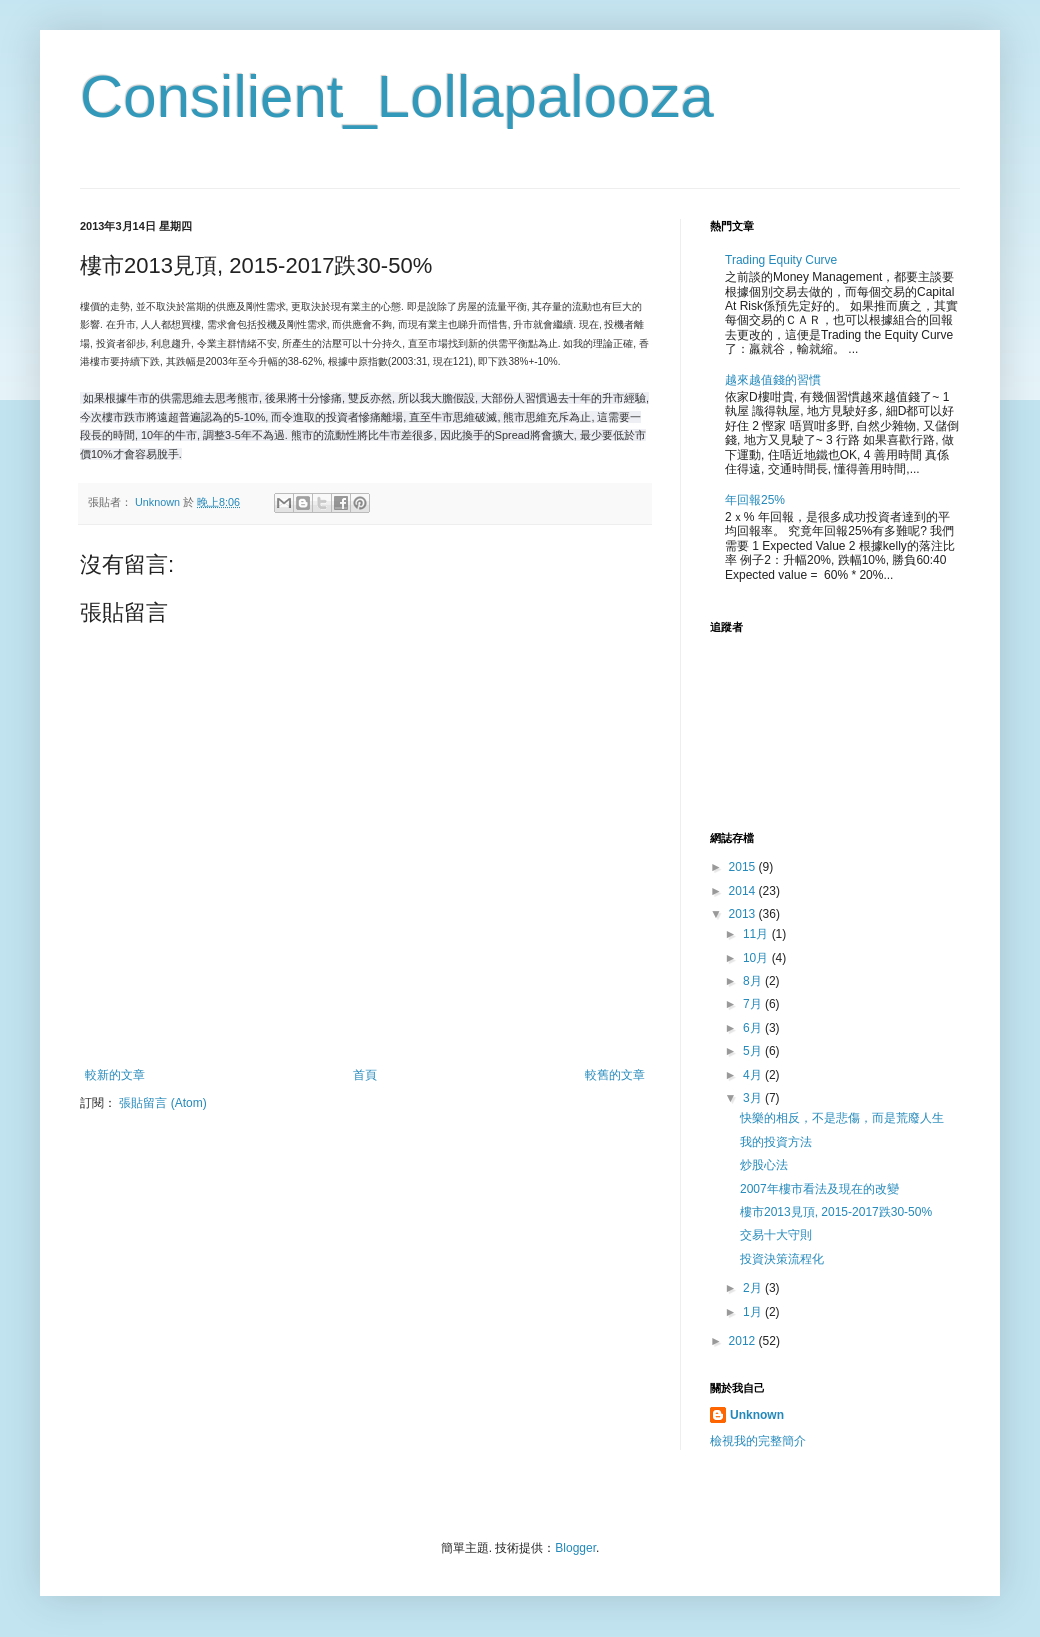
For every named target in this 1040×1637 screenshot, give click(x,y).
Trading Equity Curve (781, 260)
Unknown (757, 1415)
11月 (757, 934)
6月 (754, 1028)
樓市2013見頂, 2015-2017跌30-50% (836, 1212)
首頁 (365, 1075)
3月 (754, 1098)
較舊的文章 (615, 1075)
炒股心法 (764, 1165)
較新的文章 (115, 1075)
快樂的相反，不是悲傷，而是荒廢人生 (842, 1118)
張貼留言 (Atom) (162, 1103)
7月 (754, 1004)
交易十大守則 (776, 1235)
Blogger (575, 1548)
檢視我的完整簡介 (758, 1441)
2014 (744, 891)
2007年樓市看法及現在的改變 (819, 1189)
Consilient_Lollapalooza (397, 96)
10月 (757, 958)
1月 (754, 1312)
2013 (744, 914)
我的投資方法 (776, 1142)
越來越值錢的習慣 (773, 380)
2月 (754, 1288)
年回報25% (755, 500)
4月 (754, 1075)
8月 (754, 981)
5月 (754, 1051)
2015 (744, 867)
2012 (744, 1341)
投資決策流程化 (782, 1259)
